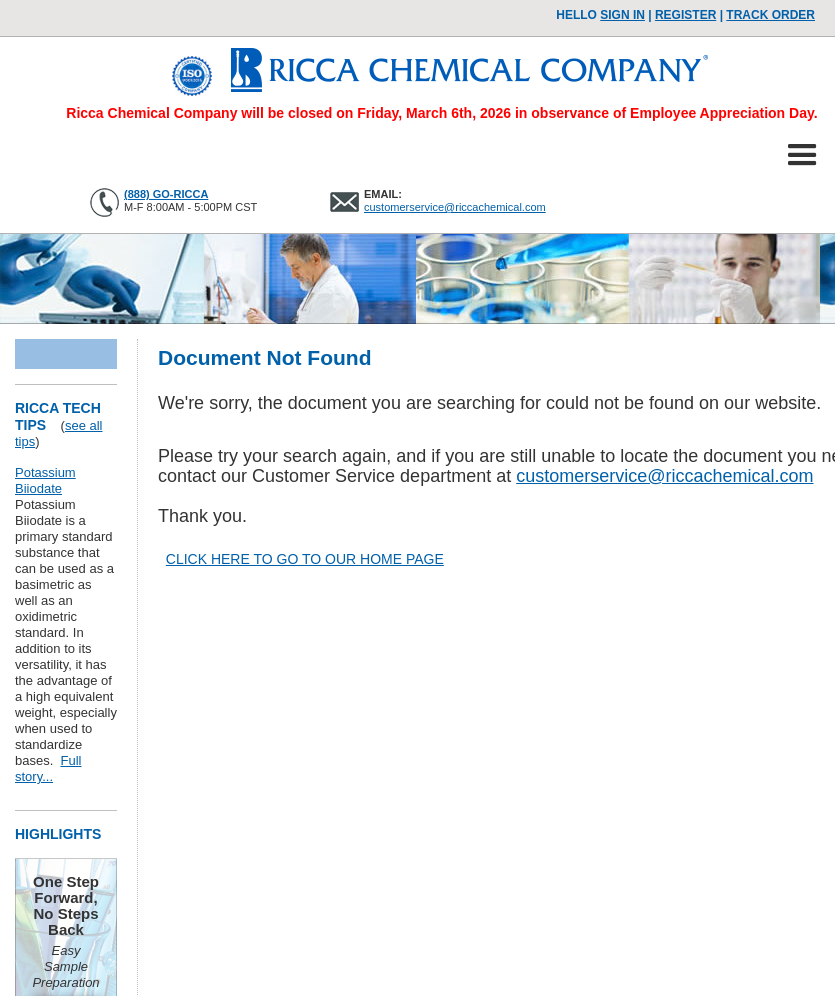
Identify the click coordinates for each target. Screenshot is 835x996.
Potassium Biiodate (45, 480)
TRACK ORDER (770, 15)
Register (685, 15)
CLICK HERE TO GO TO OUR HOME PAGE (305, 559)
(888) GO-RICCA (166, 194)
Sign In (622, 15)
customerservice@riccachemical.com (455, 207)
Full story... (48, 768)
